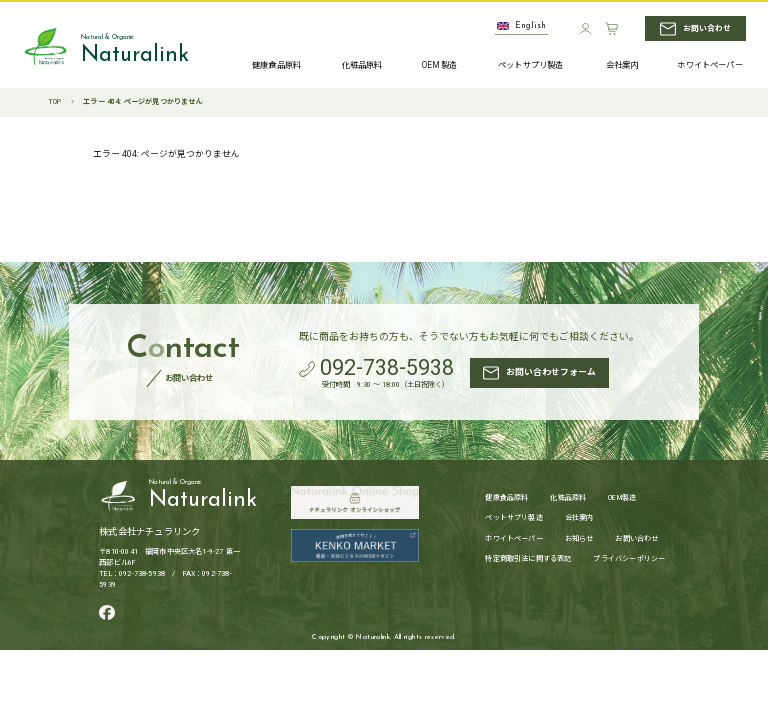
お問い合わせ (636, 539)
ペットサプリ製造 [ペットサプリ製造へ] (530, 66)
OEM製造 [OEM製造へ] (439, 66)
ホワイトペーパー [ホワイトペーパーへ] (709, 66)
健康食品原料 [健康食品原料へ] (276, 65)
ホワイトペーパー (513, 539)
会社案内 (579, 518)
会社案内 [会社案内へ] (622, 66)
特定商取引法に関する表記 (528, 559)
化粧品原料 (568, 498)
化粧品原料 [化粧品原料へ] (362, 65)
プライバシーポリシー (629, 559)
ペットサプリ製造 (513, 518)
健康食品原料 (506, 498)
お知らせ (579, 539)
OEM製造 (622, 498)
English (521, 26)
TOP (55, 102)
